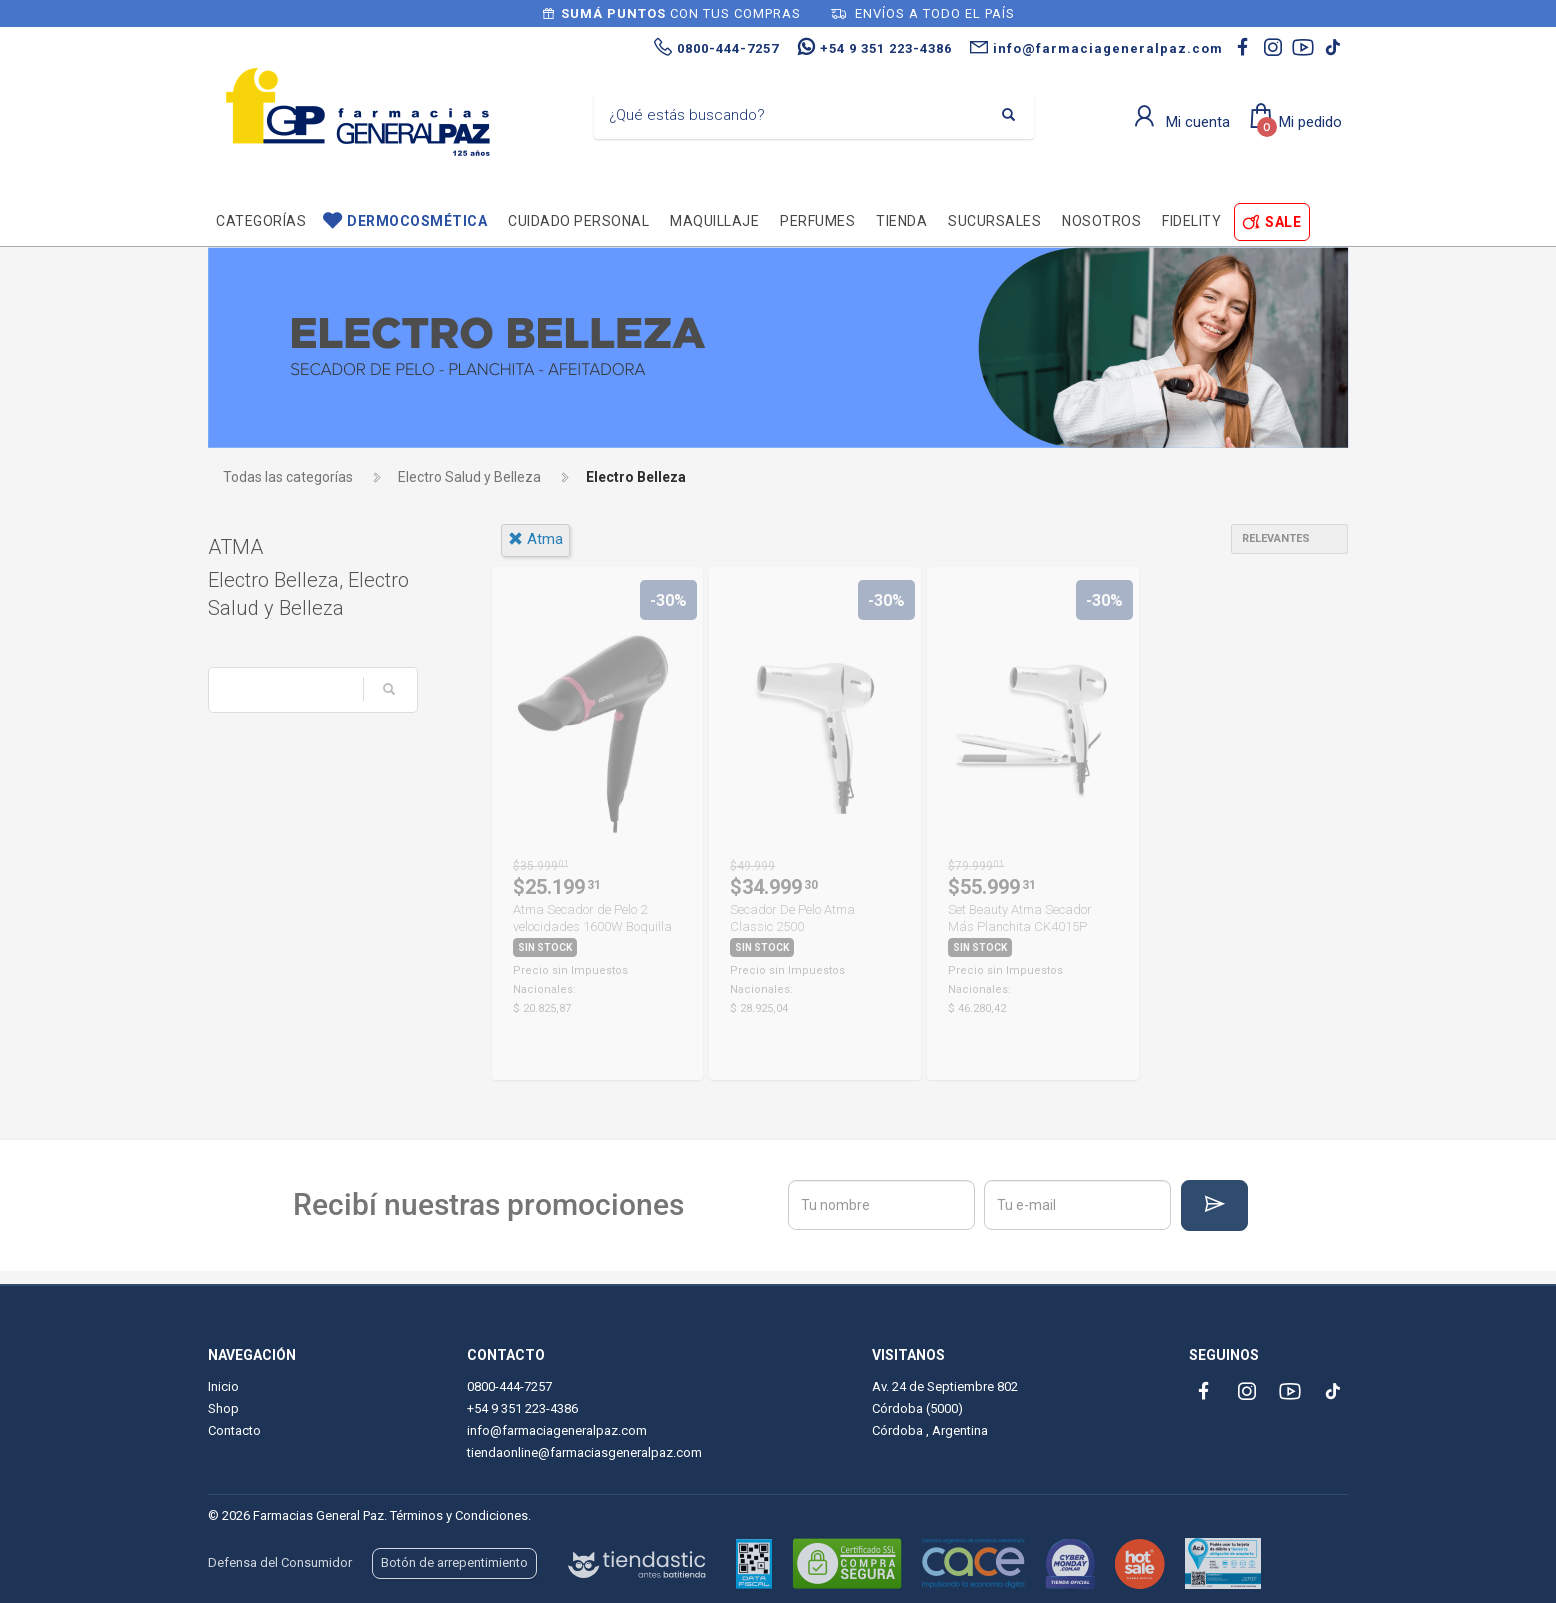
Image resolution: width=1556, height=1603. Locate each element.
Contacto (234, 1430)
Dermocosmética (417, 221)
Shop (223, 1408)
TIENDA (901, 221)
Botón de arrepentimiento (454, 1562)
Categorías (261, 221)
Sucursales (994, 221)
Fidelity (1191, 221)
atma (535, 539)
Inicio (223, 1386)
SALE (1283, 222)
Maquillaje (714, 221)
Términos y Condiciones (459, 1515)
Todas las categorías (288, 477)
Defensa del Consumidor (280, 1562)
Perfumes (817, 221)
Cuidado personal (578, 221)
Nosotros (1101, 221)
